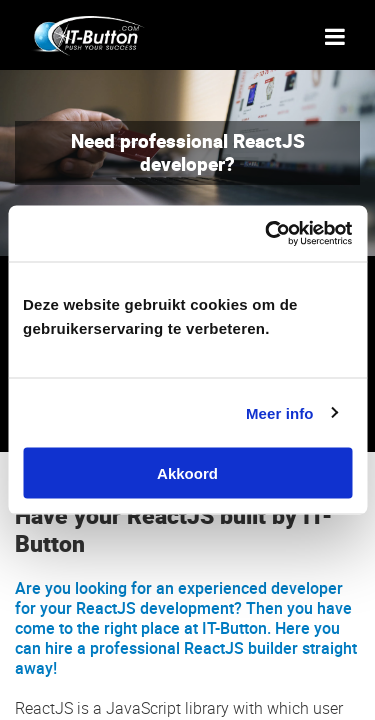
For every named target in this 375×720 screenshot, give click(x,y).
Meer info (280, 412)
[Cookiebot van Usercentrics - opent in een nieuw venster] (267, 234)
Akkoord (187, 473)
